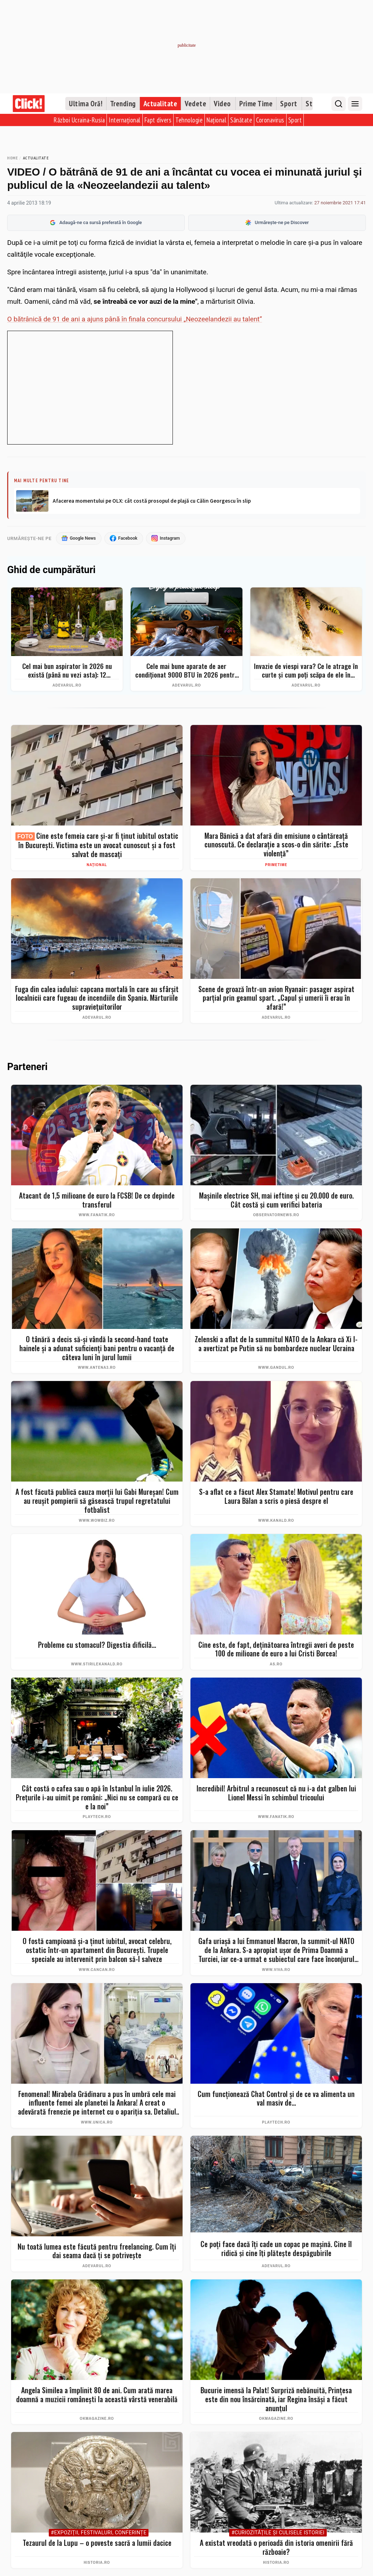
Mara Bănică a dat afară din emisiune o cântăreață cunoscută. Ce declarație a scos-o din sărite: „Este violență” (276, 845)
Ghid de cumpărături (51, 570)
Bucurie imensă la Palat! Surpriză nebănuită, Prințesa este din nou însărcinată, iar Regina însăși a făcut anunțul (276, 2399)
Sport (288, 103)
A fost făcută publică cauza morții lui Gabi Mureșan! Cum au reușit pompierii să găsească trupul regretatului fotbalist (97, 1501)
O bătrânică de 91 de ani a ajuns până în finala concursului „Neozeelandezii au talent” (134, 319)
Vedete (195, 103)
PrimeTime (276, 865)
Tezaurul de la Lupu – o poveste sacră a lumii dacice (97, 2543)
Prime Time (256, 103)
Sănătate (241, 120)
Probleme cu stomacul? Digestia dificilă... (97, 1645)
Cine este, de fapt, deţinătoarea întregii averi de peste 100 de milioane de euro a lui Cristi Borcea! (276, 1649)
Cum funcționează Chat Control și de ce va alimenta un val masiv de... (276, 2098)
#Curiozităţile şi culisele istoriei (278, 2533)
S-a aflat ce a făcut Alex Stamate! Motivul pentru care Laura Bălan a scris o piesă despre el (276, 1497)
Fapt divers (158, 120)
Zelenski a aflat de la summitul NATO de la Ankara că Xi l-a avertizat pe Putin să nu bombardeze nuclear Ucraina (276, 1344)
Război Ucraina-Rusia (79, 120)
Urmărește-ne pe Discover (277, 222)
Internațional (125, 120)
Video (222, 103)
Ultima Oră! (86, 103)
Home (12, 158)
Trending (123, 103)
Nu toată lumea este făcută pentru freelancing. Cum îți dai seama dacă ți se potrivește (97, 2251)
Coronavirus (270, 120)
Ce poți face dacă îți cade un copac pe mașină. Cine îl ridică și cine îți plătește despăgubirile (276, 2249)
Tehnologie (189, 120)
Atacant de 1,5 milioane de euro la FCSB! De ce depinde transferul (97, 1200)
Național (216, 120)
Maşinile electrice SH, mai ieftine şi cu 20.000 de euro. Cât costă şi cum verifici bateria (276, 1200)
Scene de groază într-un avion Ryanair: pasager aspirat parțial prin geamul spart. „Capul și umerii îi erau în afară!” (276, 998)
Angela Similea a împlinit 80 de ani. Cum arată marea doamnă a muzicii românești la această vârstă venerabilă (97, 2395)
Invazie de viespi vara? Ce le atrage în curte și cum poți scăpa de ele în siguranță (306, 670)
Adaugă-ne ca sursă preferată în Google (96, 222)
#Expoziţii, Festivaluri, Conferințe (99, 2533)
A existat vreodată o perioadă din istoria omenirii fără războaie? (276, 2548)
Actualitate (160, 103)
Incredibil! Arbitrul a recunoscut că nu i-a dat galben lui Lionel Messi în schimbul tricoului (276, 1793)
